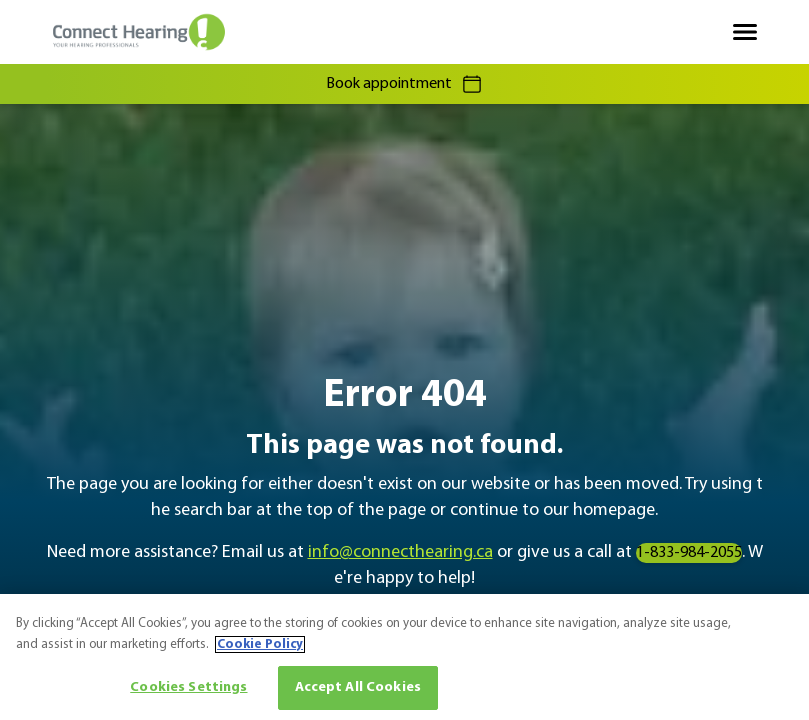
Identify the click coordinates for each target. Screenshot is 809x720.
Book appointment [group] (405, 84)
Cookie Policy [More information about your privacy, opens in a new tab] (260, 644)
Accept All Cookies (358, 687)
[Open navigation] (745, 32)
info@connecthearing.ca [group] (400, 552)
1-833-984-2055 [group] (689, 553)
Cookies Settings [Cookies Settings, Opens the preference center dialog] (188, 687)
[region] (404, 657)
